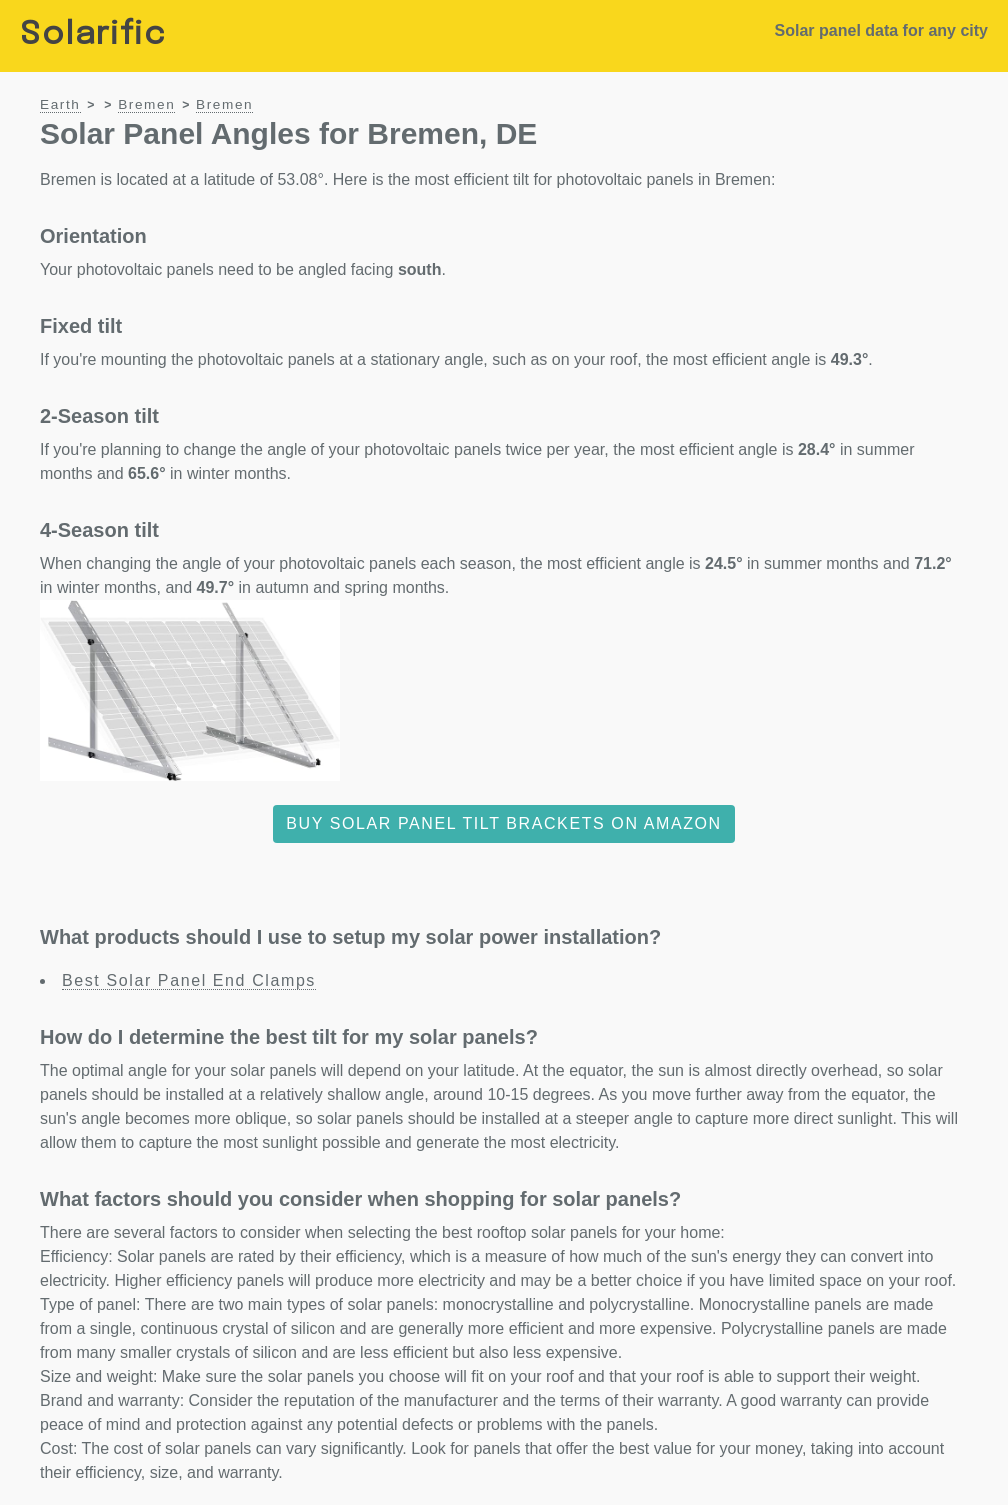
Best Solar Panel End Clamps (189, 980)
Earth (60, 104)
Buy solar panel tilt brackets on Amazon (504, 823)
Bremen (146, 104)
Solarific (93, 35)
